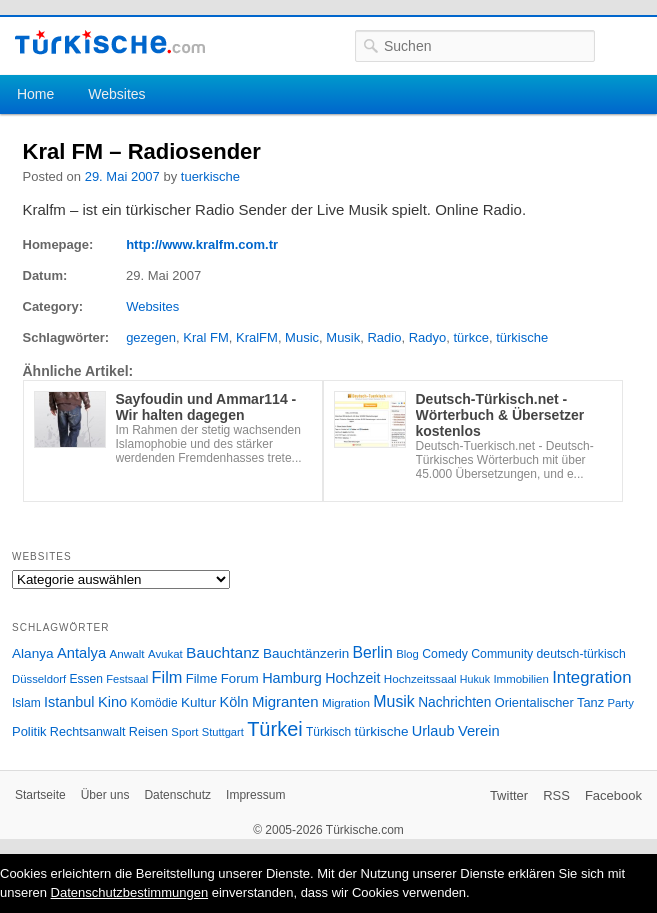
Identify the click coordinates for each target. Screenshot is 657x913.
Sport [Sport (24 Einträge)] (184, 732)
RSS (556, 795)
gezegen (151, 337)
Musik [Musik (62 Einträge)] (394, 701)
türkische (522, 337)
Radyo (428, 337)
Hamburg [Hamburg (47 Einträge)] (292, 678)
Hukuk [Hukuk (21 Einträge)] (475, 679)
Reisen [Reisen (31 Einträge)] (148, 732)
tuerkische (210, 176)
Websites (116, 94)
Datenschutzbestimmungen (130, 892)
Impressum (255, 795)
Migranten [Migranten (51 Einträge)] (285, 701)
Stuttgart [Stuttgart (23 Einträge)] (223, 732)
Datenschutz (177, 795)
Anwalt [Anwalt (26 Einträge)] (127, 653)
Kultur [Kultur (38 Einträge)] (198, 702)
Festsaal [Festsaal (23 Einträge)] (127, 679)
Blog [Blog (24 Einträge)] (407, 654)
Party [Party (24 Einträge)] (620, 703)
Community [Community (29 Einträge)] (502, 654)
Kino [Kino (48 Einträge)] (112, 702)
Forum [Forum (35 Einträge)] (240, 678)
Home (35, 94)
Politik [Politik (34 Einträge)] (29, 731)
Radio (384, 337)
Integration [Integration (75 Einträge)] (591, 677)
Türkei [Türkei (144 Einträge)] (275, 729)
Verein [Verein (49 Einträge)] (479, 731)
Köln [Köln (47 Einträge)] (234, 702)
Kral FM (206, 337)
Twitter (509, 795)
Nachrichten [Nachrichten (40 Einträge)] (454, 702)
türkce (471, 337)
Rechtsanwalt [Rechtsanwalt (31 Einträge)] (88, 732)
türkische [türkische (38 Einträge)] (381, 731)
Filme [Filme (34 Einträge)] (202, 678)
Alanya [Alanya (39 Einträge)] (33, 653)
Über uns (105, 795)
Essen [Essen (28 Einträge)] (86, 679)
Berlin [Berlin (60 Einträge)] (373, 652)
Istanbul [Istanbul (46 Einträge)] (69, 702)
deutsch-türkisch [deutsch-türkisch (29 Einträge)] (581, 654)
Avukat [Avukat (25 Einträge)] (165, 654)
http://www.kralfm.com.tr (202, 244)
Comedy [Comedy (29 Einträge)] (445, 654)
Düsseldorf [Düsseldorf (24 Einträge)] (39, 679)
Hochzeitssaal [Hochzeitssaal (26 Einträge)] (420, 678)
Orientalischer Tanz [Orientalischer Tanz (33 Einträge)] (549, 702)
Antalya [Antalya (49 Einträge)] (81, 653)
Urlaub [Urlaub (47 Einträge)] (433, 731)
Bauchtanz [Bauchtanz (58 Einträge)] (222, 652)
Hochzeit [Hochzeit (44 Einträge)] (352, 678)
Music (302, 337)
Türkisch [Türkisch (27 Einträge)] (328, 732)
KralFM (257, 337)
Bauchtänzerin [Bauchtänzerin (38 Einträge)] (306, 653)
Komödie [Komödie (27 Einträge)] (154, 703)
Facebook (613, 795)
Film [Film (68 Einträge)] (167, 677)
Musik (343, 337)
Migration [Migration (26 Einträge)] (346, 702)
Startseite (40, 795)
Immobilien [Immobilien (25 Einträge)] (520, 679)
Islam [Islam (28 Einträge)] (26, 703)
